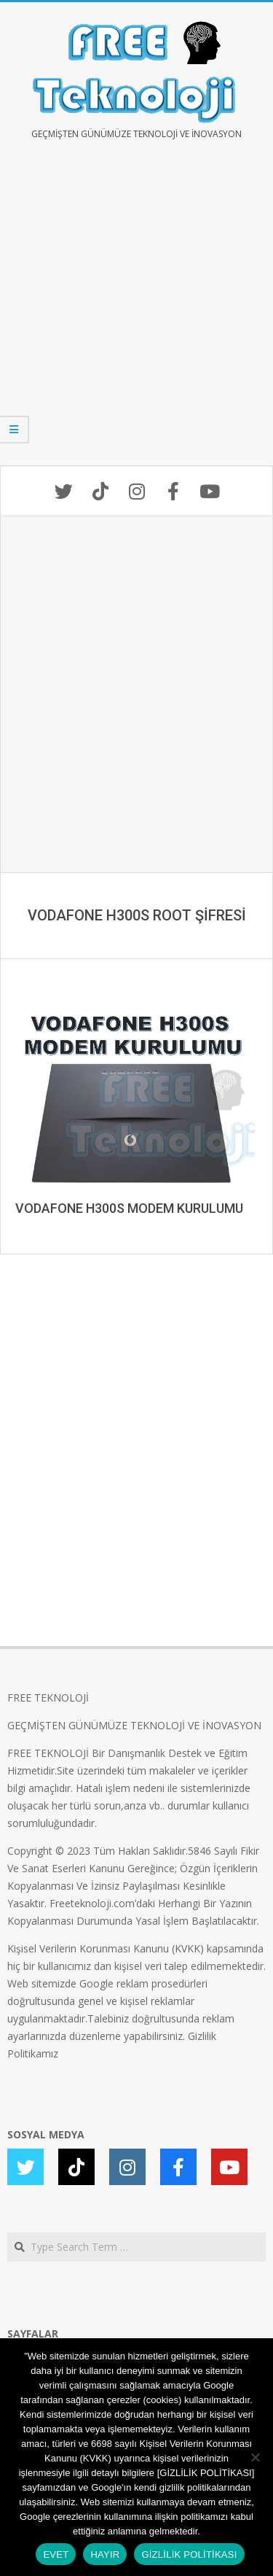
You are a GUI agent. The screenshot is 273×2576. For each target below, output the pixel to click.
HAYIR (104, 2554)
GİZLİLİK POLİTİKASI (189, 2554)
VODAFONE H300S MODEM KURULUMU (129, 1208)
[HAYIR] (255, 2457)
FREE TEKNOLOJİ (48, 1697)
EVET (55, 2554)
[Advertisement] (136, 313)
